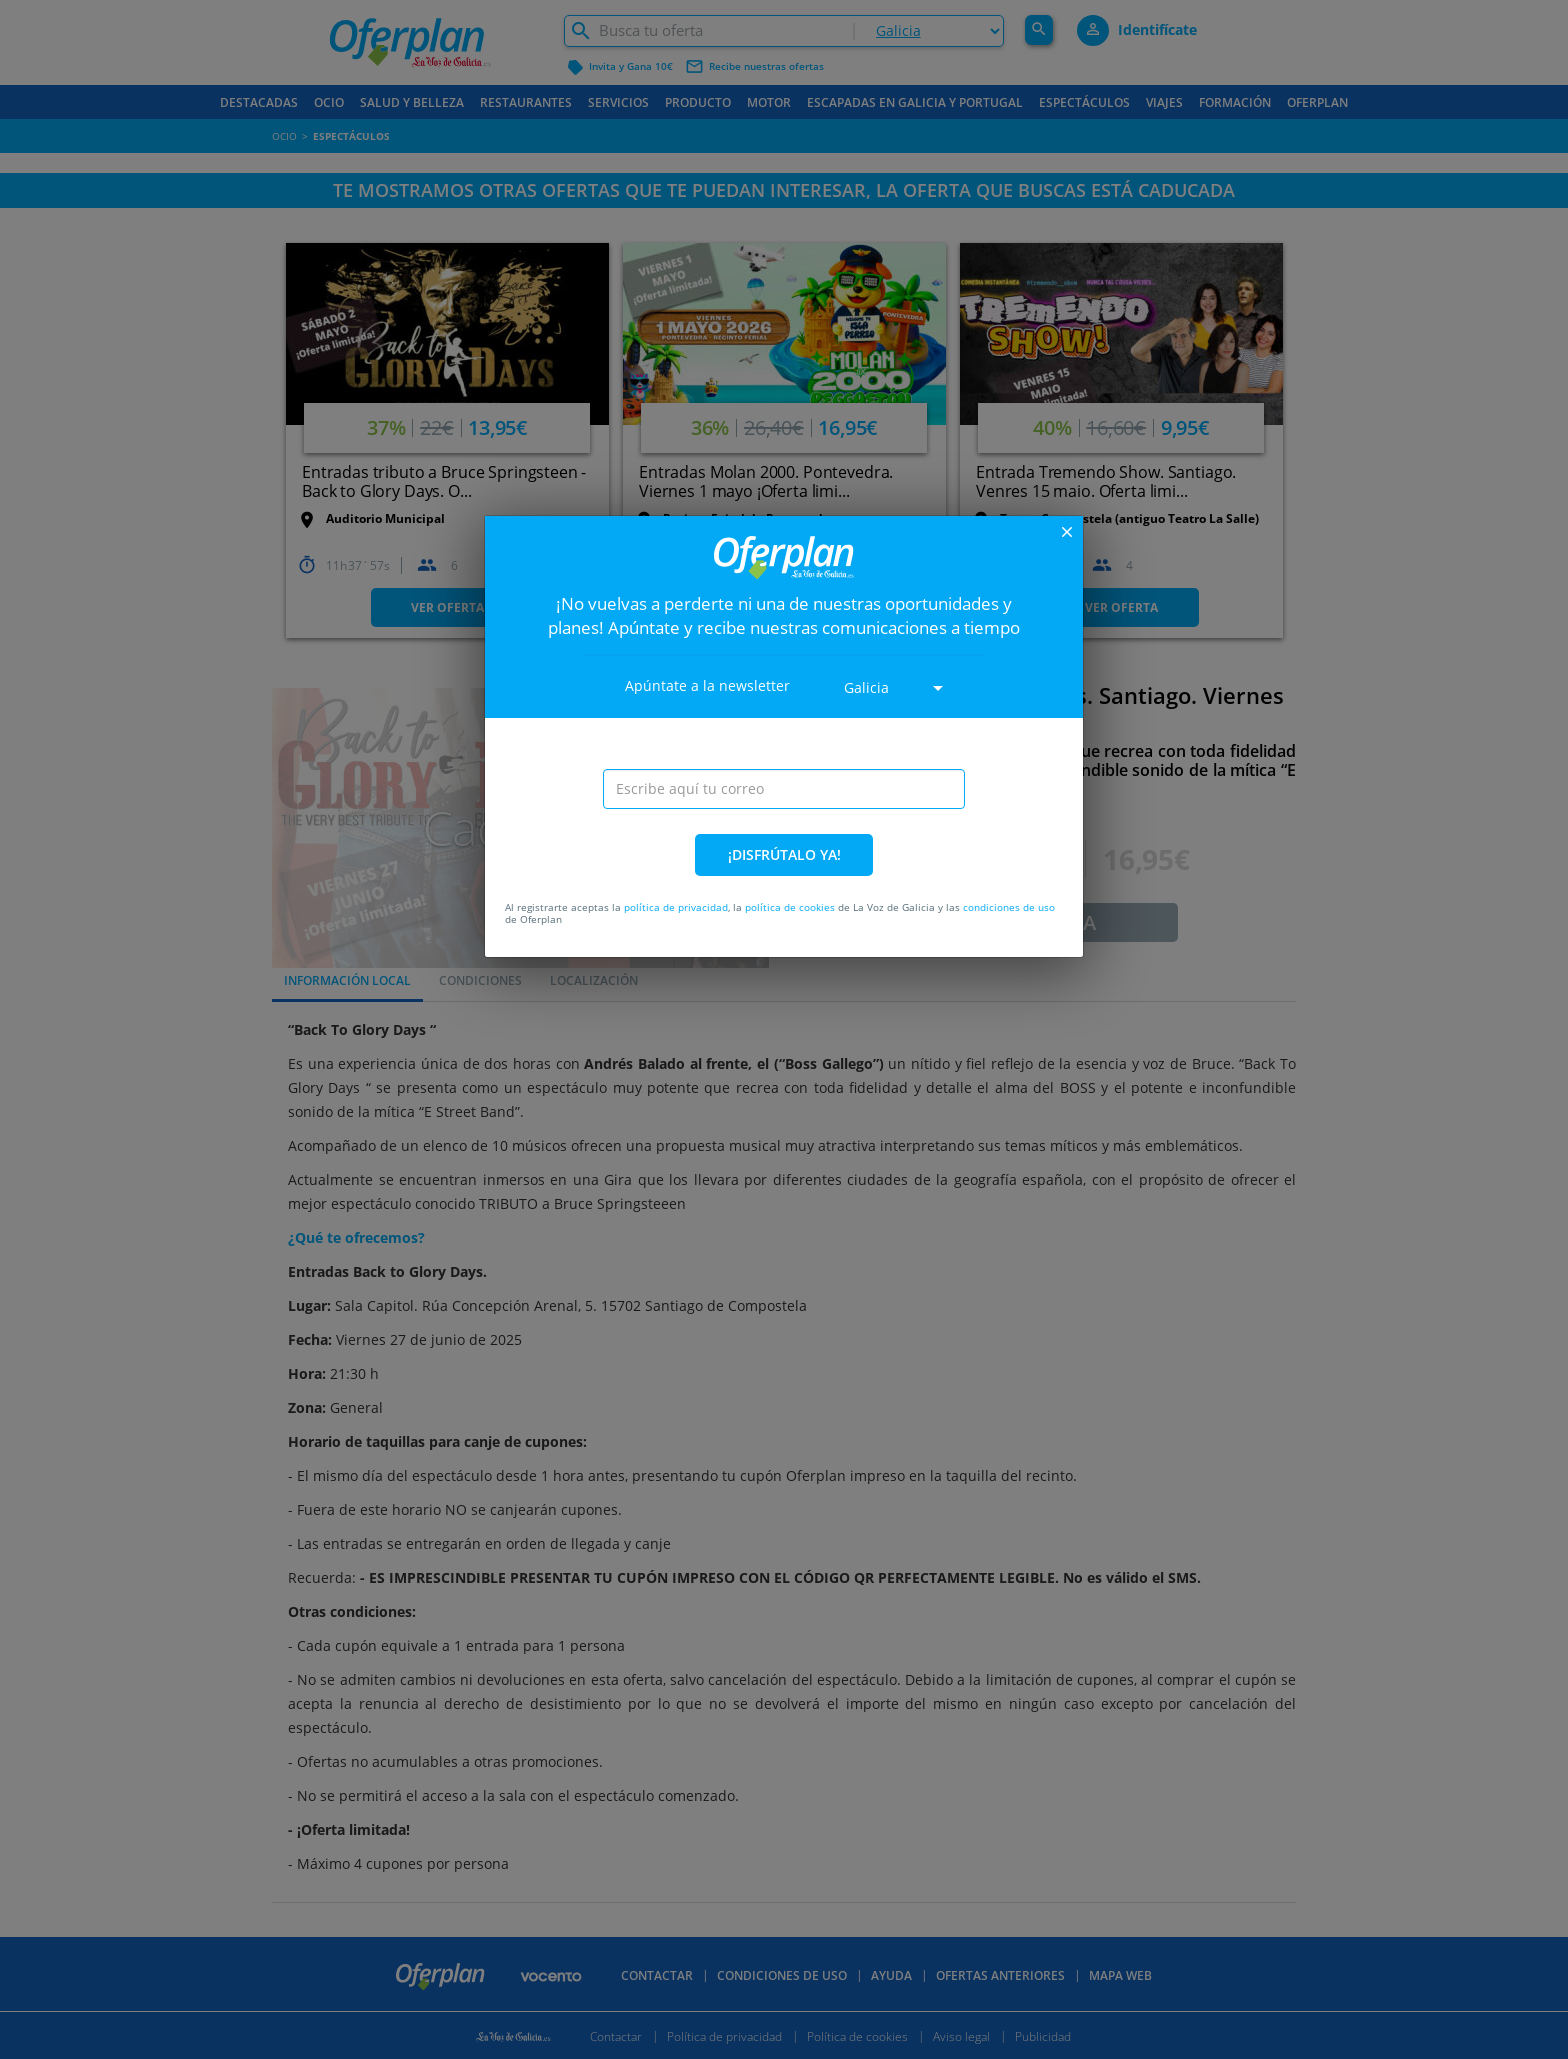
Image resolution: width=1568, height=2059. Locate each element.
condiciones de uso (1009, 907)
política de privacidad (676, 907)
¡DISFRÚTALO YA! (784, 854)
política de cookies (790, 907)
